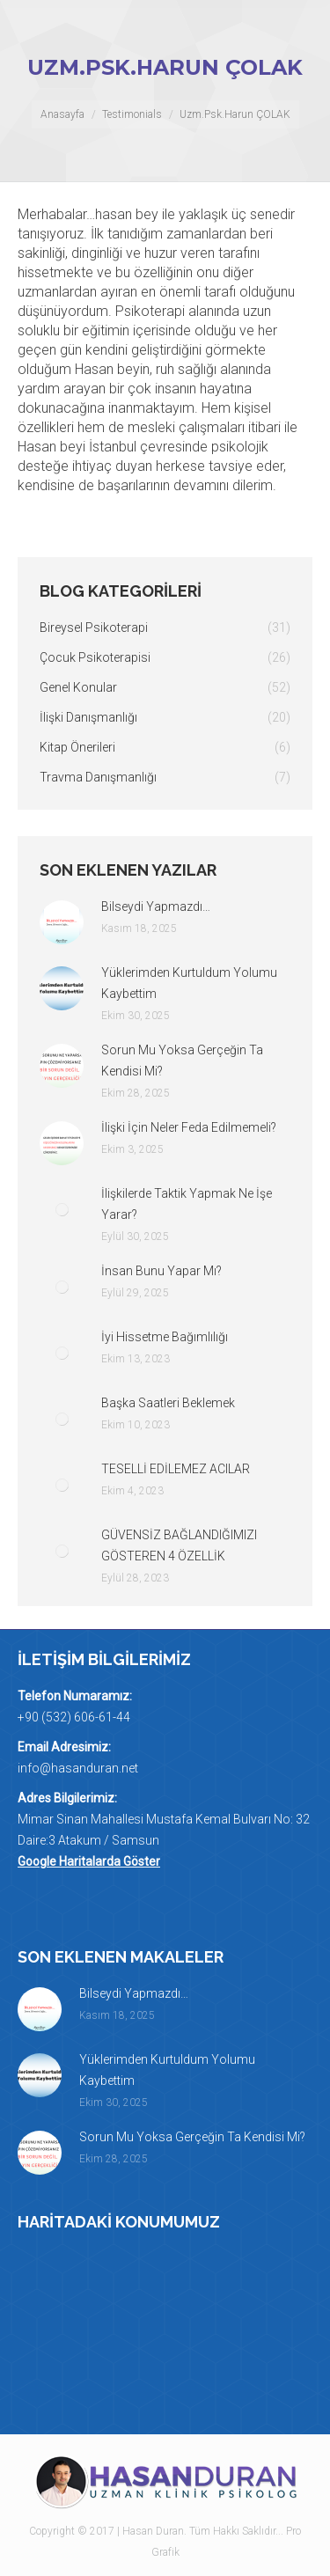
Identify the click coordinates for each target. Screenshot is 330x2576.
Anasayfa (62, 114)
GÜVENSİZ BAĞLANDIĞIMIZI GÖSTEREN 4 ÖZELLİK (179, 1545)
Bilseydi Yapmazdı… (155, 906)
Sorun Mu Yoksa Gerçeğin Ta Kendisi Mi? (182, 1060)
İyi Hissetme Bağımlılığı (164, 1337)
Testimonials (132, 114)
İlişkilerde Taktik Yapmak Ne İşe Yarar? (186, 1204)
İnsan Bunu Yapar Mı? (161, 1271)
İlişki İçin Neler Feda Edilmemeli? (188, 1127)
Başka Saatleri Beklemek (168, 1403)
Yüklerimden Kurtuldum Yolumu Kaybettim (189, 983)
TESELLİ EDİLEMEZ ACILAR (175, 1469)
